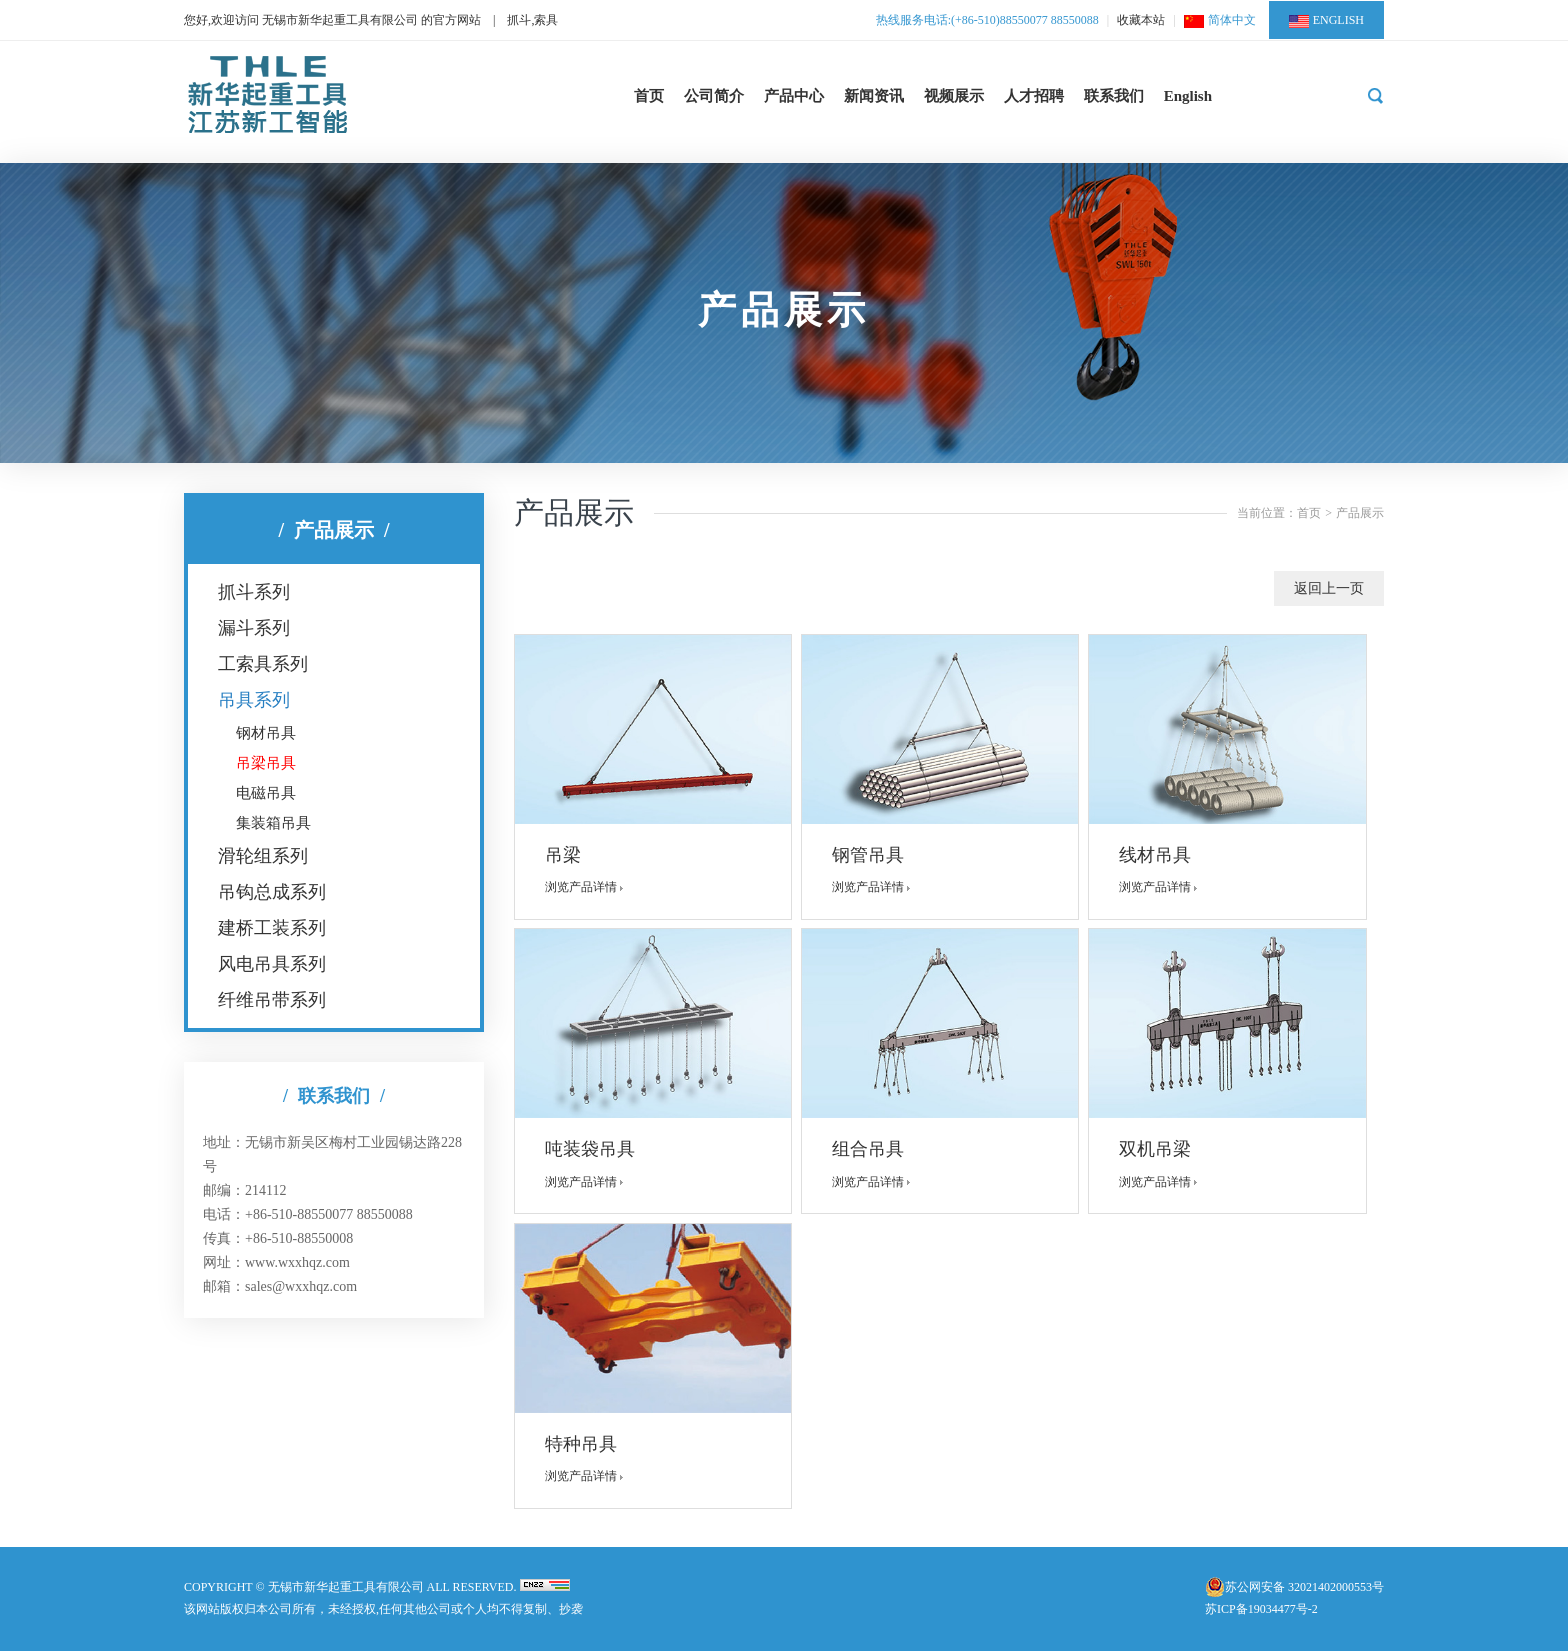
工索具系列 (263, 664)
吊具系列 (254, 700)
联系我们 (1114, 96)
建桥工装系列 (272, 928)
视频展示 (954, 96)
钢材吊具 (266, 733)
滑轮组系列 (263, 856)
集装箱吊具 (273, 823)
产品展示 (1360, 513)
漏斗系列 (254, 628)
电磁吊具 (266, 793)
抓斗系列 (254, 592)
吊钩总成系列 (272, 892)
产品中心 (794, 96)
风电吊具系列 (272, 964)
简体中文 (1220, 20)
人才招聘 (1034, 96)
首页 (649, 96)
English (1188, 96)
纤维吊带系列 (272, 1000)
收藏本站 (1141, 20)
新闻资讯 (874, 96)
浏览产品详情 (588, 887)
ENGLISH (1326, 20)
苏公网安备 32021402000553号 (1304, 1587)
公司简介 (714, 96)
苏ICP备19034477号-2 (1261, 1609)
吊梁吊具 (266, 763)
